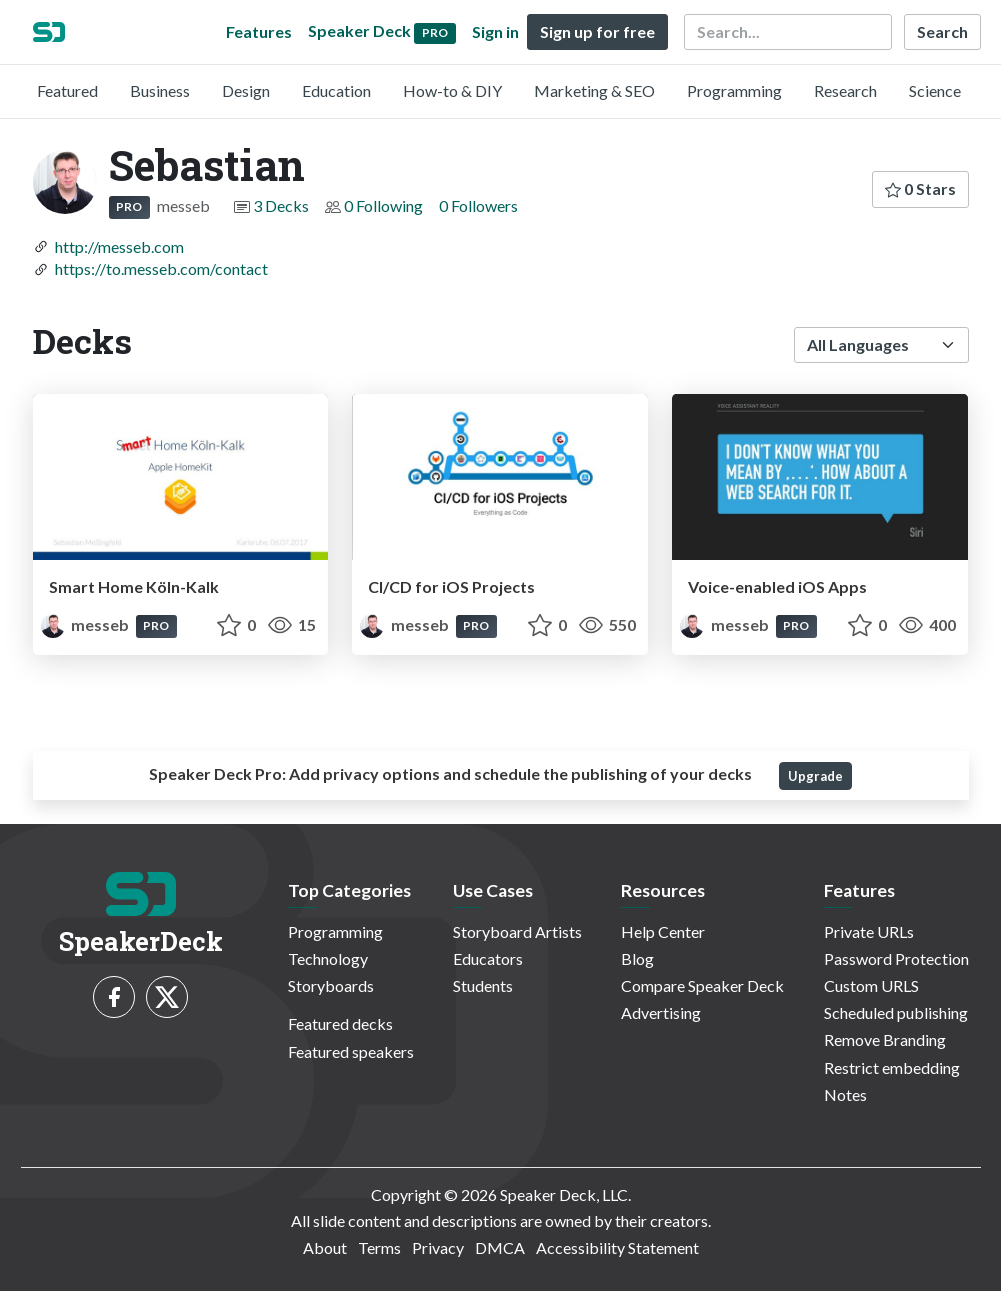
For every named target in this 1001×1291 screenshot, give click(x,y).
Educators (488, 958)
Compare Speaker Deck (702, 985)
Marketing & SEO (594, 90)
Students (483, 985)
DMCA (500, 1247)
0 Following (383, 205)
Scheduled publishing (896, 1012)
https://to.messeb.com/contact (161, 268)
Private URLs (869, 931)
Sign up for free (597, 31)
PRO (129, 206)
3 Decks (281, 205)
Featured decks (340, 1023)
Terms (379, 1247)
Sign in (495, 31)
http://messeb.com (119, 246)
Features (259, 31)
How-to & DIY (452, 90)
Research (845, 90)
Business (160, 90)
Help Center (663, 931)
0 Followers (478, 205)
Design (246, 90)
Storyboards (331, 985)
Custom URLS (871, 985)
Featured (67, 90)
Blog (637, 958)
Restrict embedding (892, 1067)
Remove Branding (885, 1039)
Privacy (438, 1247)
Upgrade (815, 776)
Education (336, 90)
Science (935, 90)
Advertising (661, 1012)
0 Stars (920, 188)
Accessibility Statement (617, 1247)
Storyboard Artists (517, 931)
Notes (845, 1094)
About (325, 1247)
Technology (328, 958)
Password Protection (896, 958)
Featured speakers (351, 1051)
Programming (734, 90)
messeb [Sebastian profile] (86, 624)
